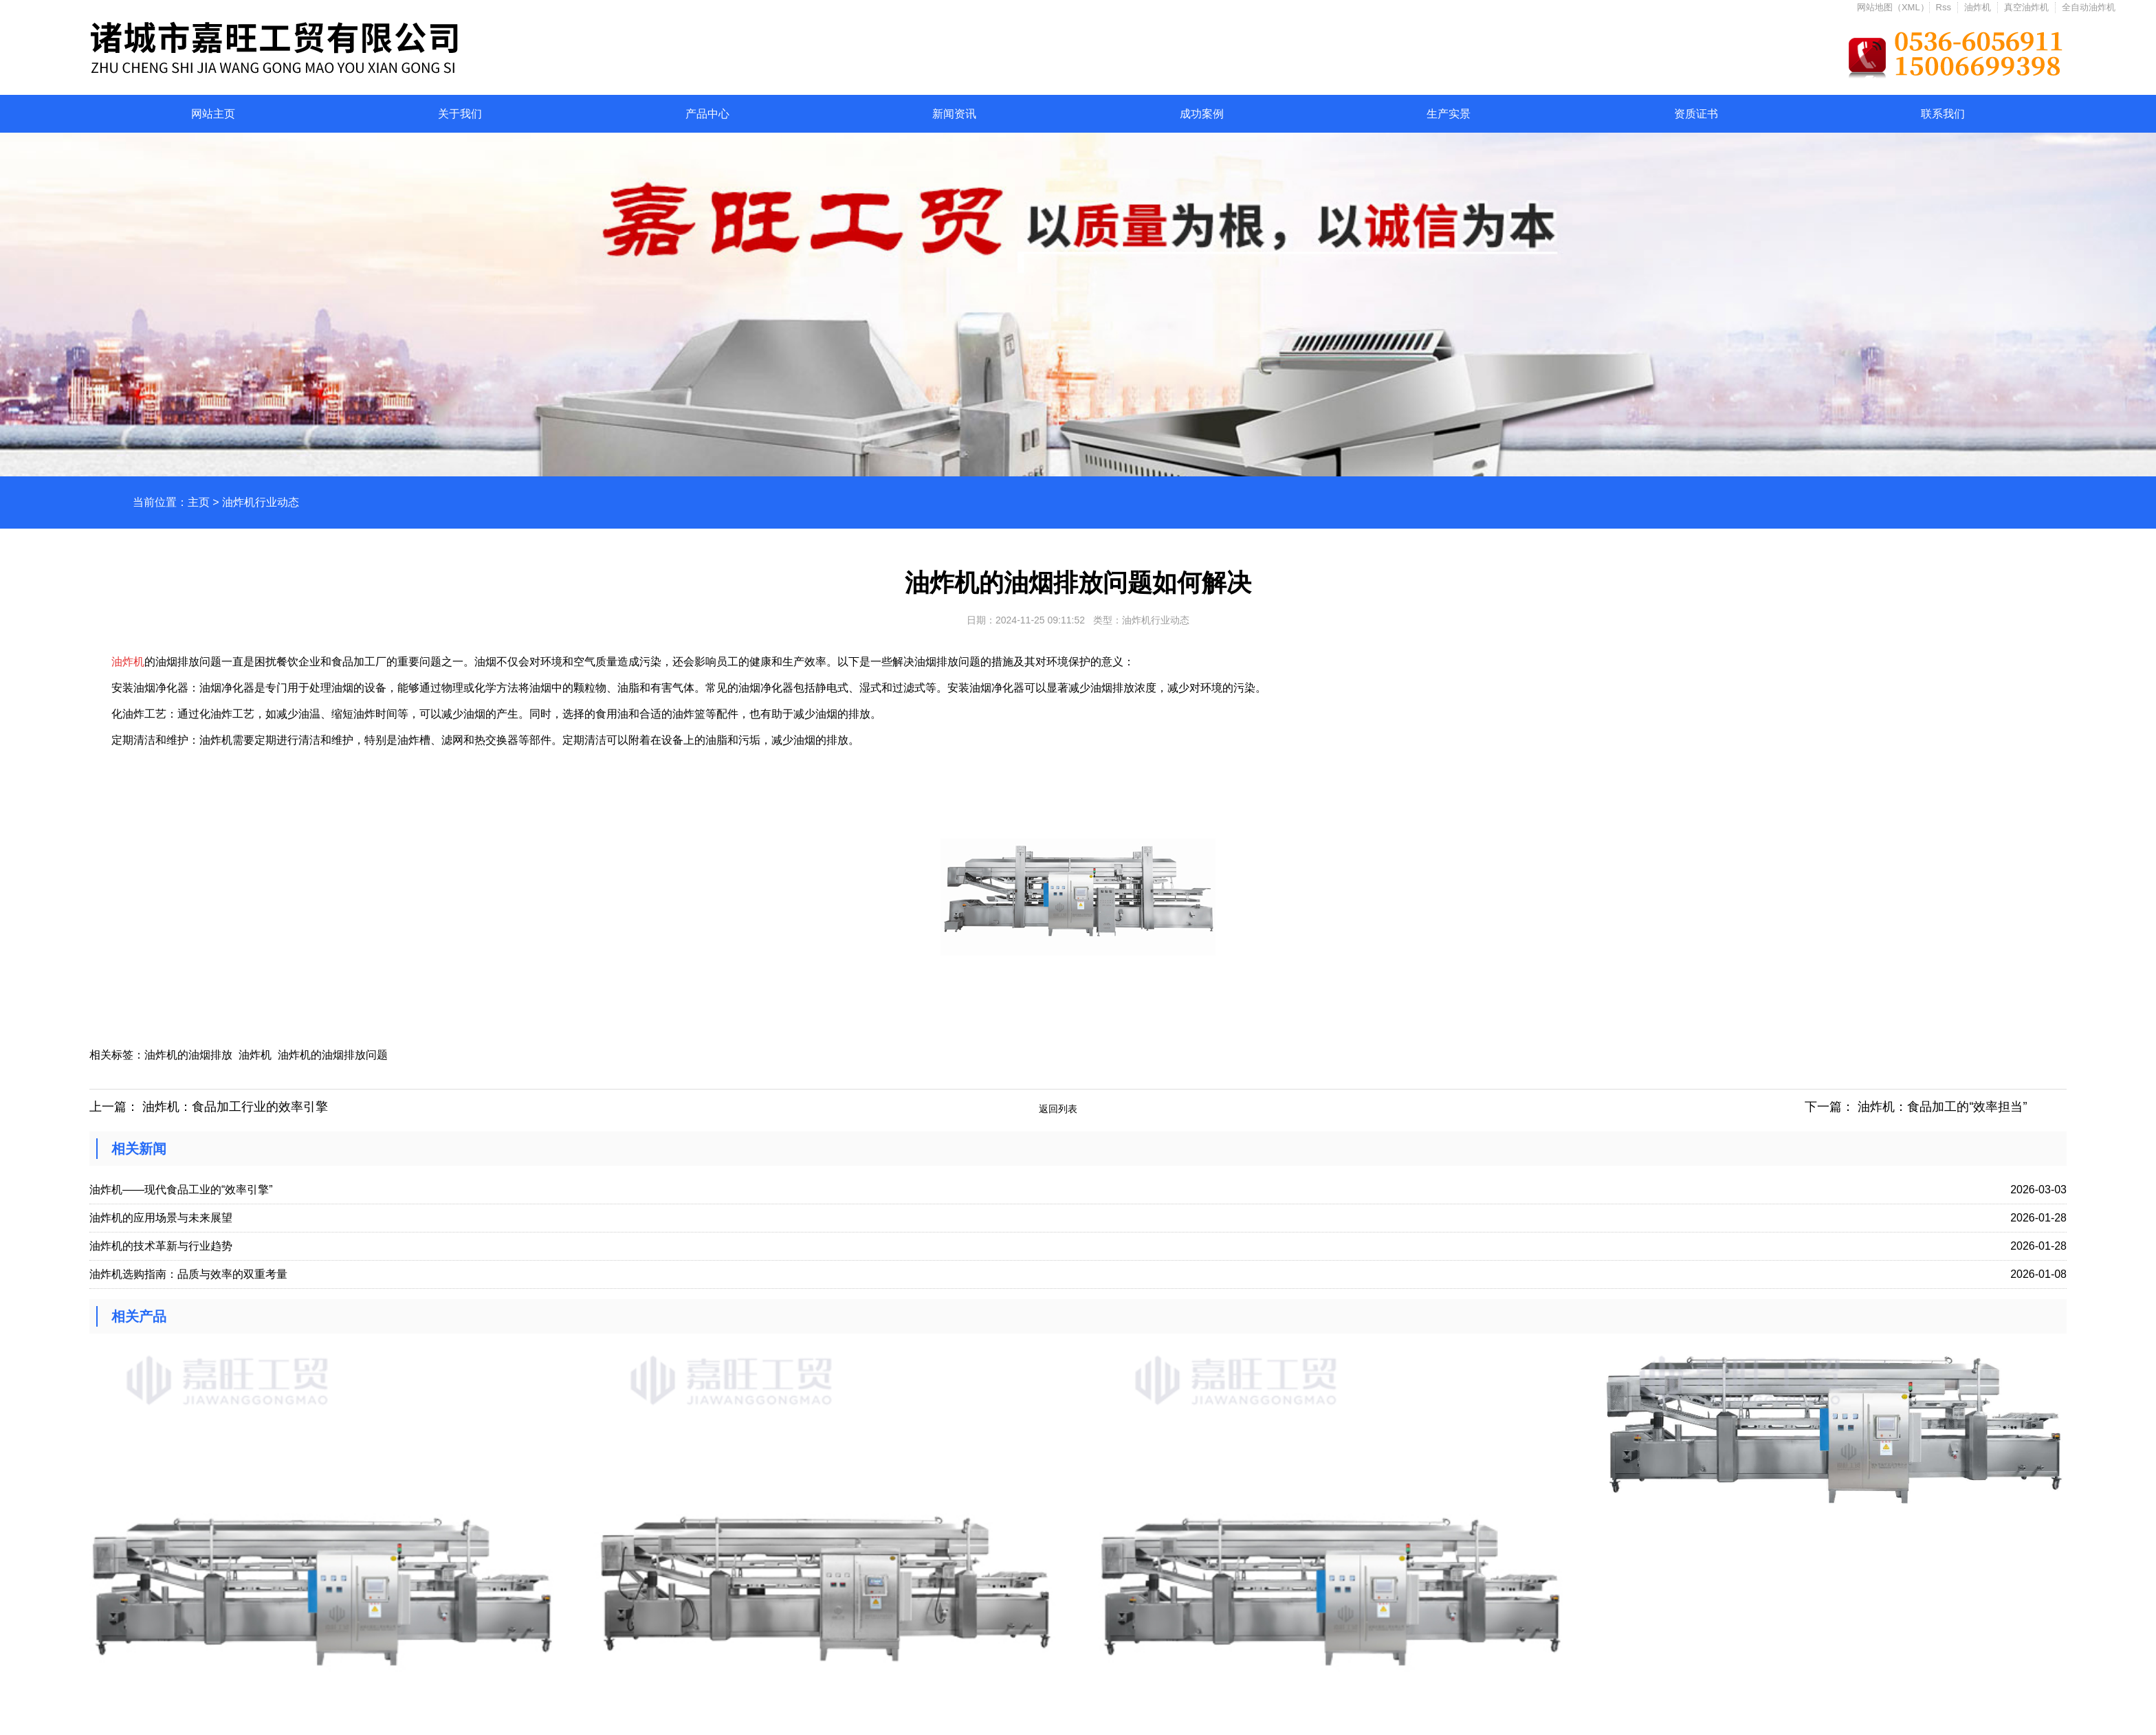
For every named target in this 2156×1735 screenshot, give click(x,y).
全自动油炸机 (2088, 7)
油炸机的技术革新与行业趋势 (160, 1246)
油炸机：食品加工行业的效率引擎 (235, 1107)
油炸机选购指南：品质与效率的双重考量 (188, 1274)
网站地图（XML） (1893, 7)
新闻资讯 (954, 114)
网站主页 (213, 114)
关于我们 (460, 114)
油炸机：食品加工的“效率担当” (1942, 1107)
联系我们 (1943, 114)
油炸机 (1977, 7)
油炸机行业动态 (260, 502)
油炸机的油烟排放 (188, 1055)
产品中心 (707, 114)
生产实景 (1449, 114)
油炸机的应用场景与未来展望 (160, 1218)
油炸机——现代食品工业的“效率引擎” (181, 1189)
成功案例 (1202, 114)
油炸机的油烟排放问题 (334, 1055)
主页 (199, 502)
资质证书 (1696, 114)
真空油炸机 (2026, 7)
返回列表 (1058, 1108)
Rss (1943, 7)
